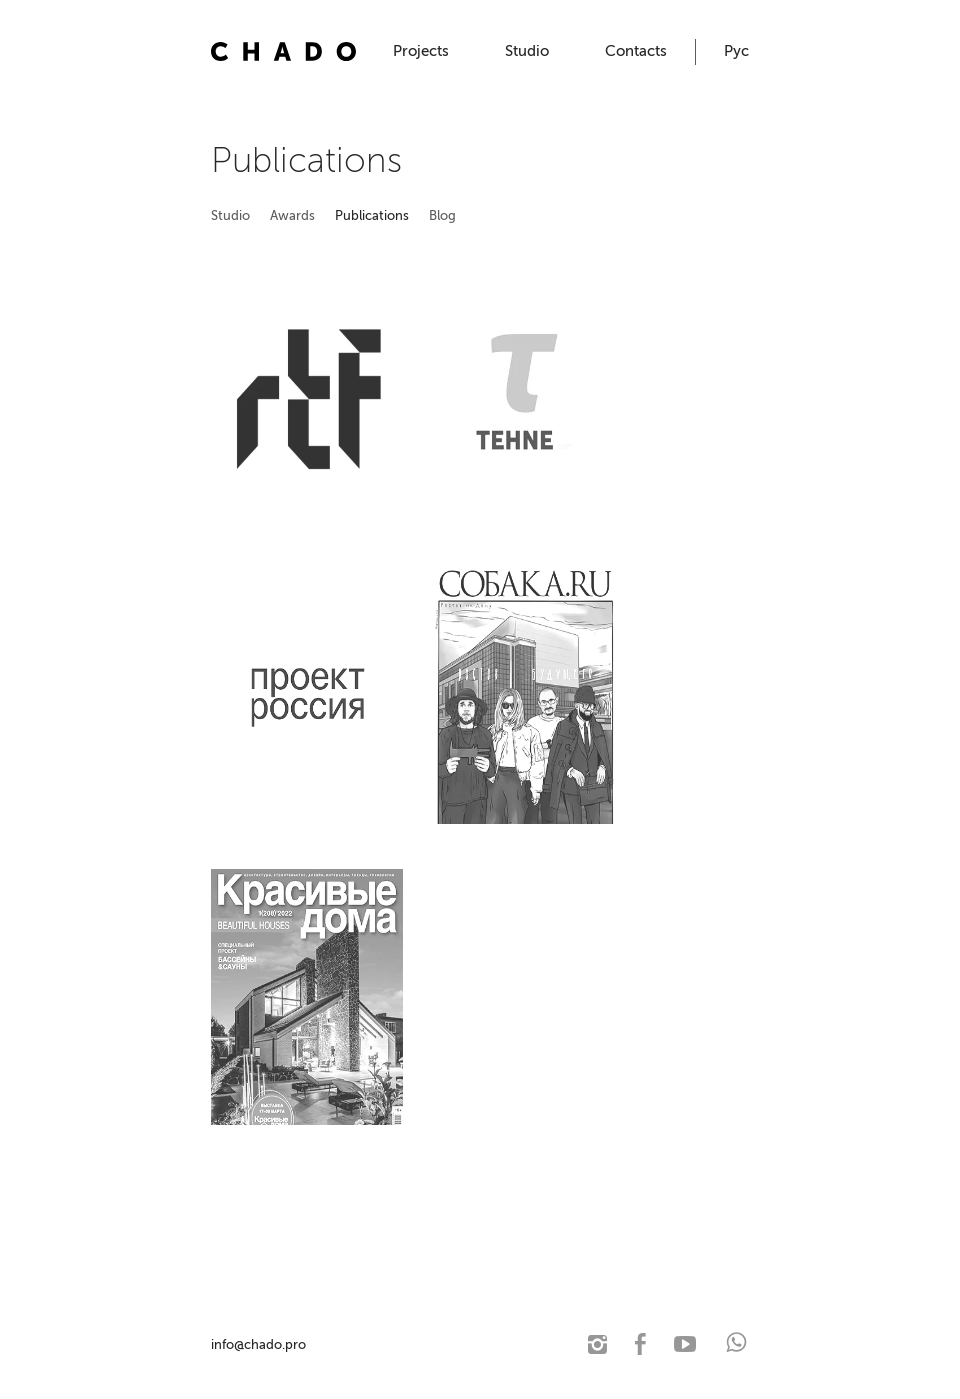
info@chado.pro (258, 1344)
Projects (421, 51)
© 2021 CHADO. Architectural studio (415, 1344)
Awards (292, 215)
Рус (736, 51)
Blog (442, 215)
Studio (527, 51)
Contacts (636, 51)
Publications (372, 215)
